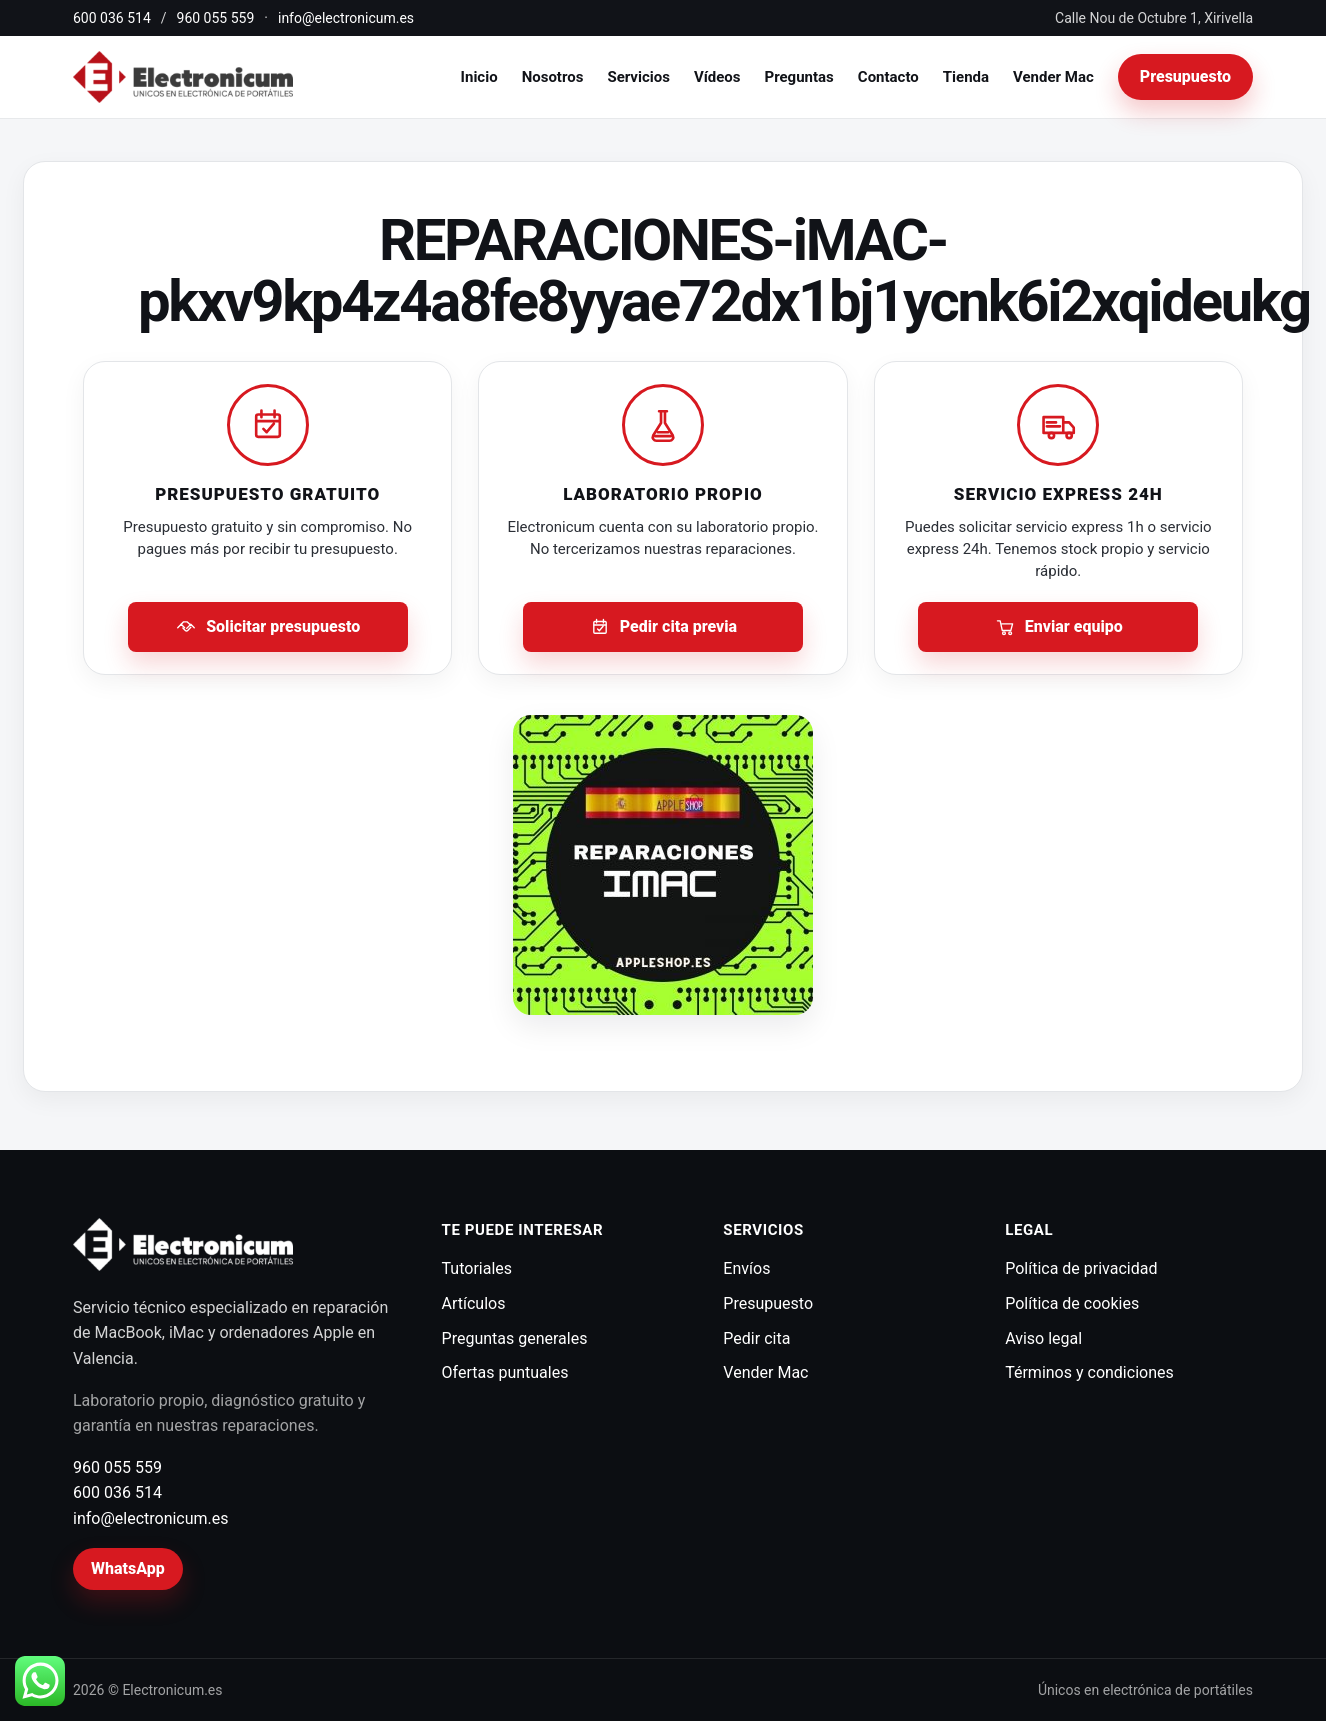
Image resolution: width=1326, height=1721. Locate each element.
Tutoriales (477, 1268)
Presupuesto (1185, 76)
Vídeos (717, 77)
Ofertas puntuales (505, 1372)
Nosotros (553, 77)
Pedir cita (756, 1338)
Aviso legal (1043, 1338)
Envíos (746, 1268)
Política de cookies (1072, 1303)
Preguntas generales (515, 1338)
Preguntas (799, 77)
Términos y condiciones (1089, 1372)
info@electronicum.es (346, 18)
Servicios (638, 77)
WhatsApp (128, 1568)
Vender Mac (1053, 77)
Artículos (474, 1303)
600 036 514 (112, 18)
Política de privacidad (1081, 1268)
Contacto (888, 77)
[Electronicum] (183, 77)
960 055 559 (216, 18)
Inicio (479, 77)
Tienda (966, 77)
